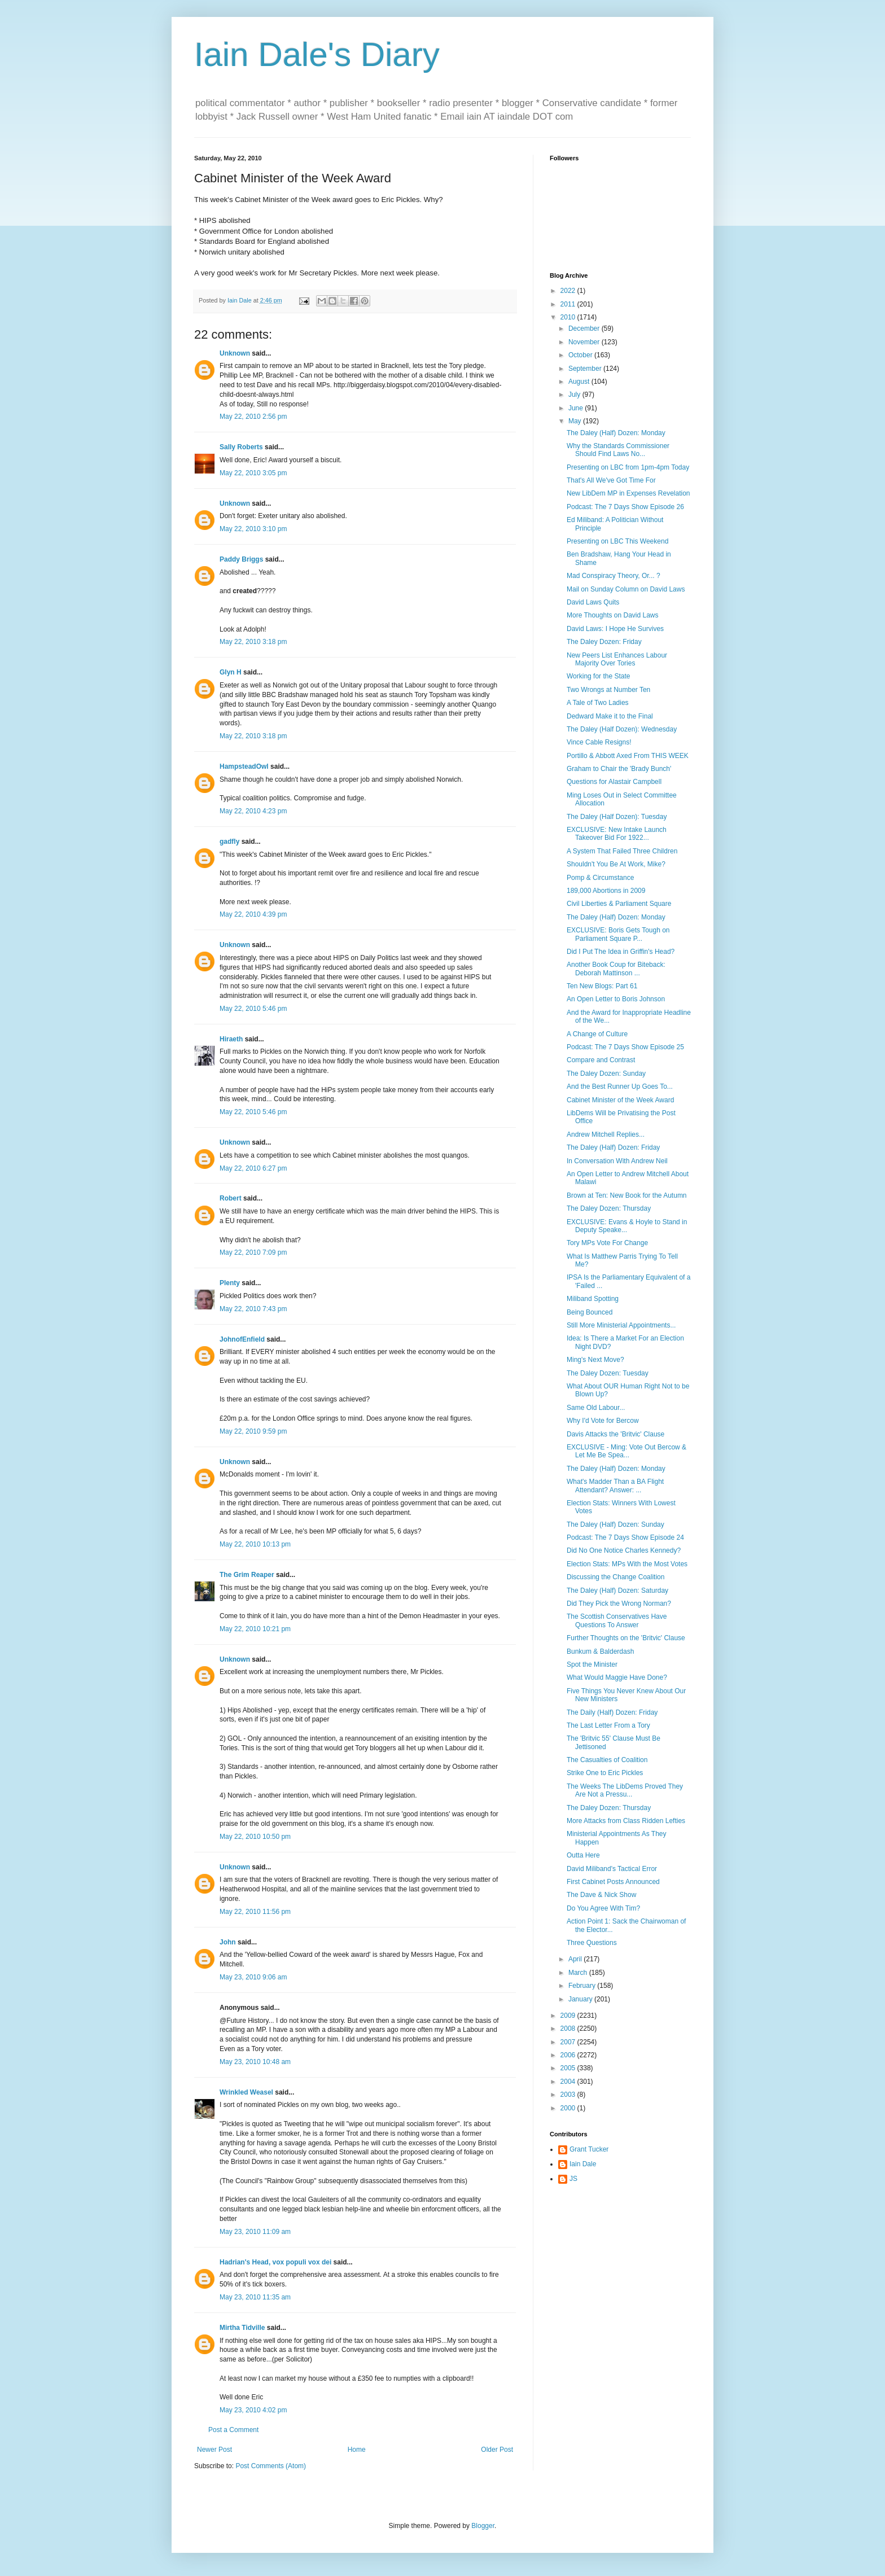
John (228, 1942)
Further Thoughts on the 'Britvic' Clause (626, 1638)
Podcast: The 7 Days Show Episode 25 (625, 1047)
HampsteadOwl (244, 766)
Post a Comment (233, 2430)
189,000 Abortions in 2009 (606, 891)
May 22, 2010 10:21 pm (255, 1629)
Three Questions (592, 1943)
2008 (568, 2028)
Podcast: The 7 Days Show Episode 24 (625, 1537)
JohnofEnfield (242, 1339)
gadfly (229, 841)
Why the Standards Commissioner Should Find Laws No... (618, 450)
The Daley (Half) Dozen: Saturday (617, 1590)
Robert (231, 1198)
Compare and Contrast (601, 1060)
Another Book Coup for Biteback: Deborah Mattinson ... (616, 968)
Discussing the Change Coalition (615, 1577)
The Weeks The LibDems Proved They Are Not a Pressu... (625, 1790)
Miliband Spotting (593, 1299)
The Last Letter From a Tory (608, 1725)
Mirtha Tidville (242, 2328)
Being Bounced (589, 1312)
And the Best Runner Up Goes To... (620, 1086)
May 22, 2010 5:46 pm (253, 1009)
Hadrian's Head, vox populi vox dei (275, 2262)
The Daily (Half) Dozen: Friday (612, 1712)
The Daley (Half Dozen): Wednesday (622, 729)
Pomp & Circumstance (600, 878)
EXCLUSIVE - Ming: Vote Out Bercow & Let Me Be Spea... (626, 1451)
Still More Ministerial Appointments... (621, 1325)
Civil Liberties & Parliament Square (619, 904)
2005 (568, 2068)
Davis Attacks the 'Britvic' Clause (615, 1434)
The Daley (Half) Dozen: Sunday (615, 1524)
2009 (568, 2015)
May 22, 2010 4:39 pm (253, 914)
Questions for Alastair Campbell (614, 782)
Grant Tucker (588, 2149)
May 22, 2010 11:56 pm (255, 1912)
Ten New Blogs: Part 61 (602, 986)
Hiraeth (231, 1039)
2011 (568, 304)
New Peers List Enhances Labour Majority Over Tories (617, 659)
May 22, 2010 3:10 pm (253, 529)
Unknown (235, 353)
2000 (568, 2108)
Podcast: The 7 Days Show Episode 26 (625, 507)
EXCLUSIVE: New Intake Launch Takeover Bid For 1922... (617, 834)
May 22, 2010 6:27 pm (253, 1168)
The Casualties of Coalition (607, 1760)
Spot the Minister (592, 1664)
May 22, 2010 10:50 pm (255, 1837)
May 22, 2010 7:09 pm (253, 1252)
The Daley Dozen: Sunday (606, 1073)
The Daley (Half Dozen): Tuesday (617, 817)
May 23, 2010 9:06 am (253, 1977)
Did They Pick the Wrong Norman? (619, 1603)
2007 (568, 2042)
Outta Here (583, 1855)
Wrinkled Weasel (246, 2092)
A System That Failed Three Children (622, 851)
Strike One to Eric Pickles (605, 1773)
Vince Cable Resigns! (599, 742)
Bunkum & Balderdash (600, 1651)
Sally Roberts (241, 447)
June (576, 408)
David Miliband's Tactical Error (612, 1869)
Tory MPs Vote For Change (607, 1243)
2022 (568, 291)
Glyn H (231, 672)
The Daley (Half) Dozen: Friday (613, 1147)
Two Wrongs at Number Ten (608, 690)
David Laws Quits (593, 602)
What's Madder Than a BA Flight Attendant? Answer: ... (615, 1485)
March (578, 1973)
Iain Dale (582, 2164)
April (576, 1959)
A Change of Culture (597, 1034)
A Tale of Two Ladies (598, 703)
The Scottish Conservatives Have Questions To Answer (617, 1620)
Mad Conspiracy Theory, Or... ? (613, 576)
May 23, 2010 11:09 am (255, 2232)
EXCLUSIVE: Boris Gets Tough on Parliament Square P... (618, 934)
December (585, 328)
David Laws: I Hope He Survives (615, 629)
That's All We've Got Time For (611, 480)
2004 (568, 2082)
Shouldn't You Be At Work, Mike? (616, 864)
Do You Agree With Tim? (603, 1908)
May (575, 421)
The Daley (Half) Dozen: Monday (616, 433)
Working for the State (598, 676)
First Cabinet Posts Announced (613, 1882)
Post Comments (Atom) (270, 2466)
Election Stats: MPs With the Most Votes (627, 1564)
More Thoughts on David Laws (613, 615)
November (585, 342)
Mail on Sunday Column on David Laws (626, 589)
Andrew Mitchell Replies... (606, 1134)
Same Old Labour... (596, 1408)
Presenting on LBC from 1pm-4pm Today (628, 467)
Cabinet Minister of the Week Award (620, 1100)
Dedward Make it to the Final (610, 716)
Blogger (482, 2526)
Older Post (497, 2450)
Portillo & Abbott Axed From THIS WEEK (628, 756)
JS (573, 2179)
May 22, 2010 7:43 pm (253, 1309)
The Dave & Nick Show (601, 1895)
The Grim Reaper (247, 1575)
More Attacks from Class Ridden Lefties (626, 1821)
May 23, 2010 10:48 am (255, 2062)
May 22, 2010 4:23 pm (253, 811)
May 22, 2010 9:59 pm (253, 1431)
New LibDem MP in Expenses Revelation (628, 493)
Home (357, 2450)
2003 (568, 2095)
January (581, 1999)
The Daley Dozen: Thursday (609, 1208)
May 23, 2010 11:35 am (255, 2297)
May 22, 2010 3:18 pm (253, 642)
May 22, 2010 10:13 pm (255, 1544)
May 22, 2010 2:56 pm (253, 416)
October (581, 355)
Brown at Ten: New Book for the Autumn (627, 1195)
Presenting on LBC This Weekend (617, 541)
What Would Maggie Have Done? (617, 1677)
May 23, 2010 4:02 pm (253, 2410)
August (580, 381)
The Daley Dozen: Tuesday (608, 1373)
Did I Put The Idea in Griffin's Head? (620, 952)
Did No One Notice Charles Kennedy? (624, 1550)
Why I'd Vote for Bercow (603, 1421)
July (575, 394)
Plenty (230, 1283)
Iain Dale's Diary (317, 54)
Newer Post (214, 2450)
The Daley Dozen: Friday (604, 642)
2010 (568, 317)
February (582, 1986)
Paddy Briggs (241, 559)
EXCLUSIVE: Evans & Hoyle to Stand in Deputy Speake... (627, 1226)
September (585, 369)
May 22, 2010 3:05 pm (253, 473)
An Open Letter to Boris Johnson (616, 999)
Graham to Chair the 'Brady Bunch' (619, 769)
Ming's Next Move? (595, 1360)
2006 (568, 2055)
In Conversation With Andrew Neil (617, 1161)
